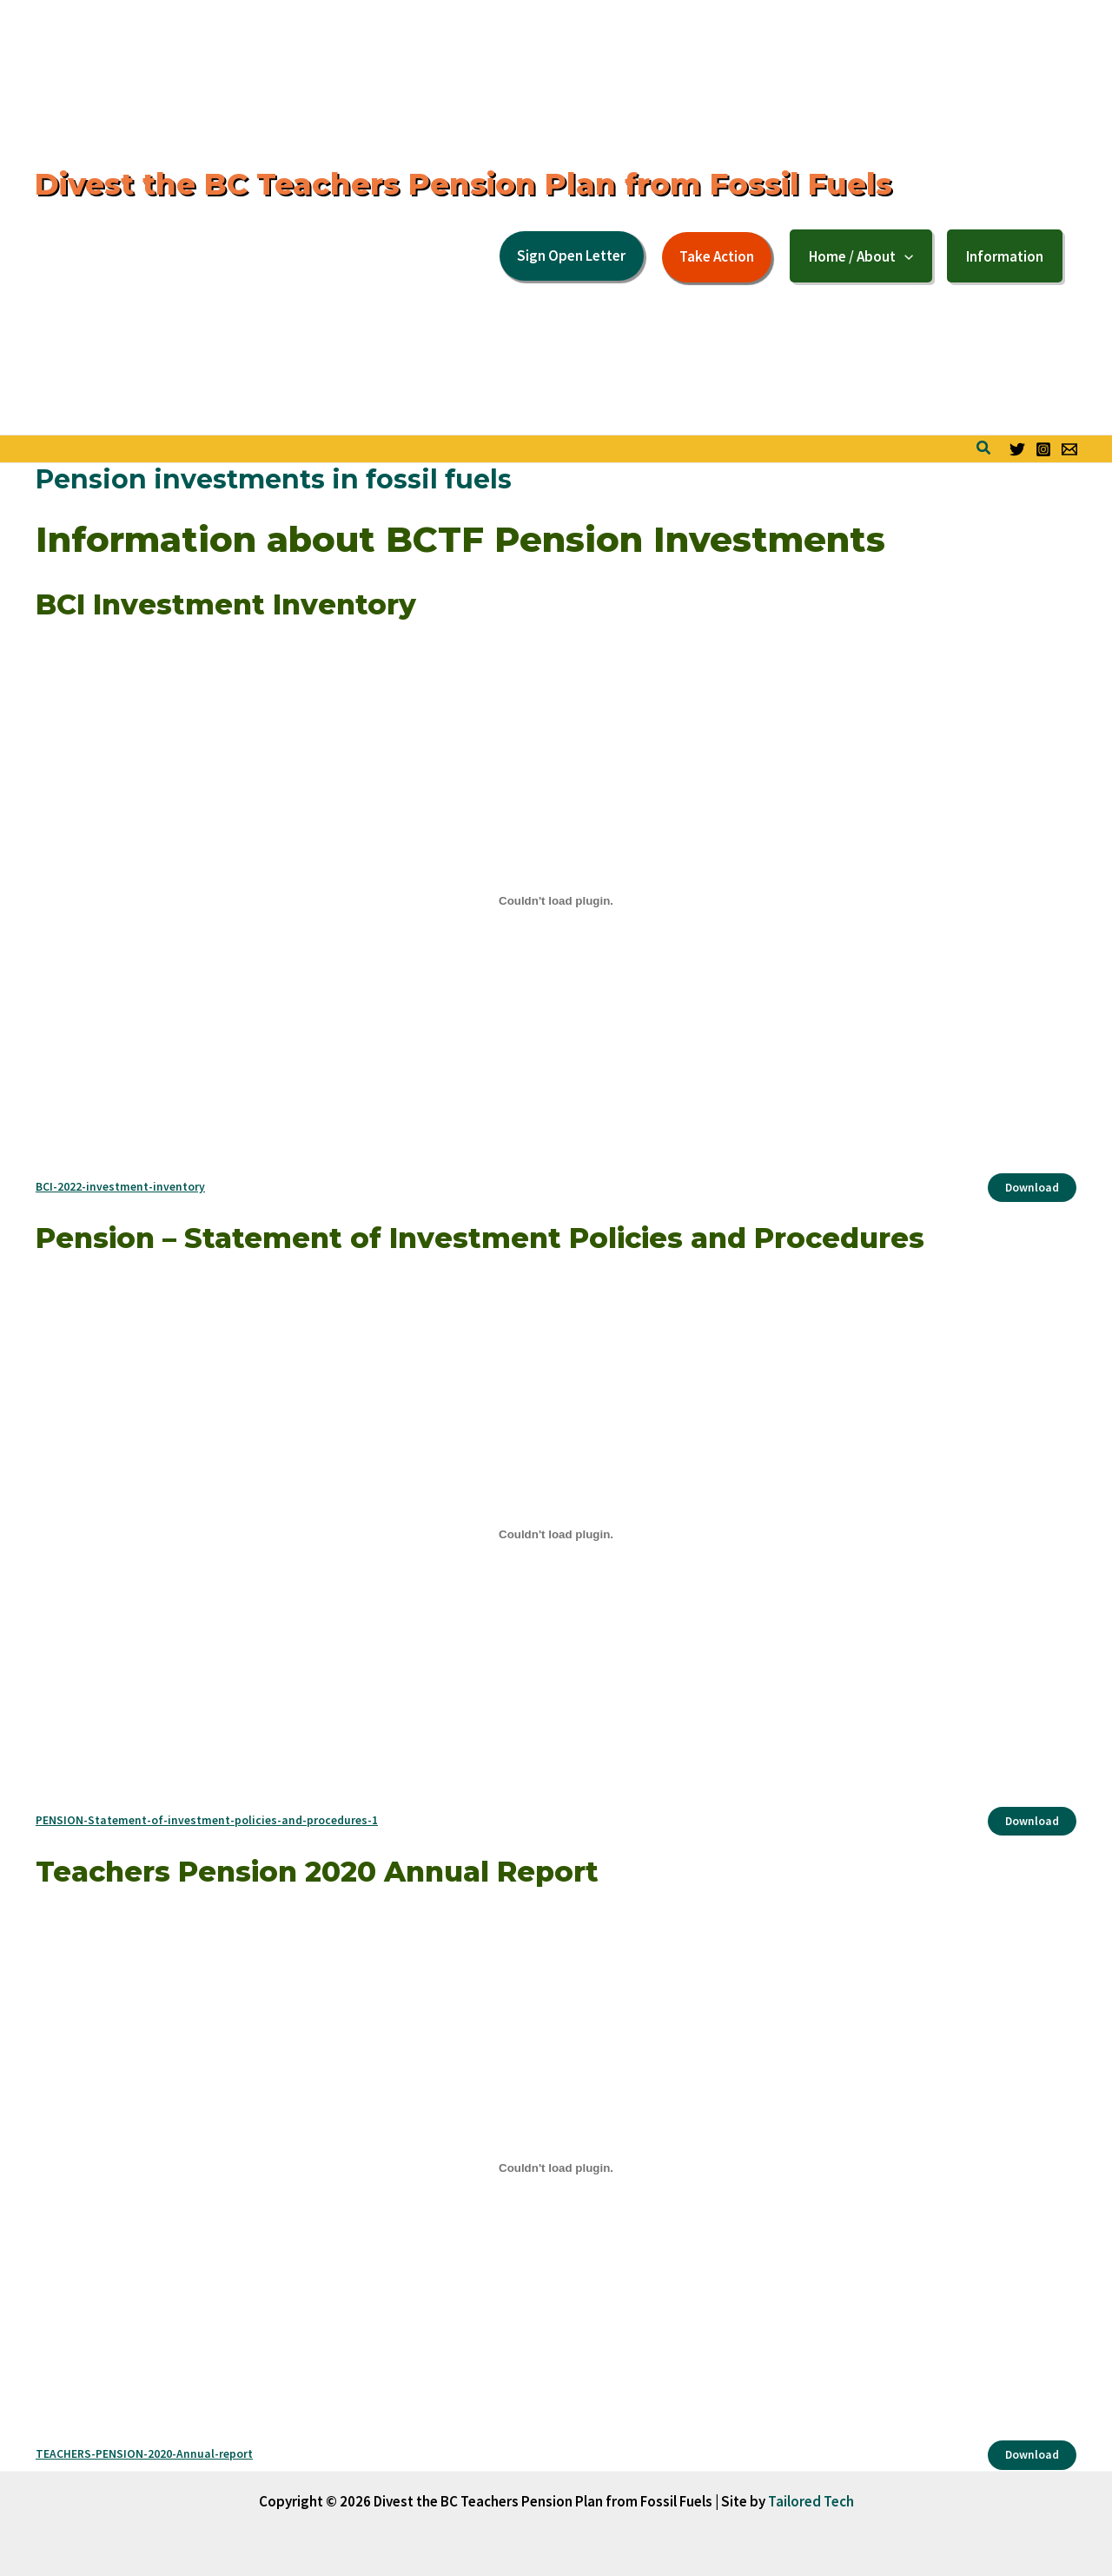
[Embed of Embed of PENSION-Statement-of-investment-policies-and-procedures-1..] (556, 1534)
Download (1032, 1187)
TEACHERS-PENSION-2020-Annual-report (144, 2454)
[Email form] (1069, 449)
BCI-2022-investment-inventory (120, 1186)
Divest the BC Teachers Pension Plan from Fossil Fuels (463, 184)
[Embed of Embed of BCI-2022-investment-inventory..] (556, 900)
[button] (572, 256)
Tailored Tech (811, 2501)
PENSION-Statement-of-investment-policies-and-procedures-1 (207, 1820)
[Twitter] (1017, 449)
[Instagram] (1043, 449)
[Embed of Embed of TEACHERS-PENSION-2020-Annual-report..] (556, 2167)
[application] (904, 256)
